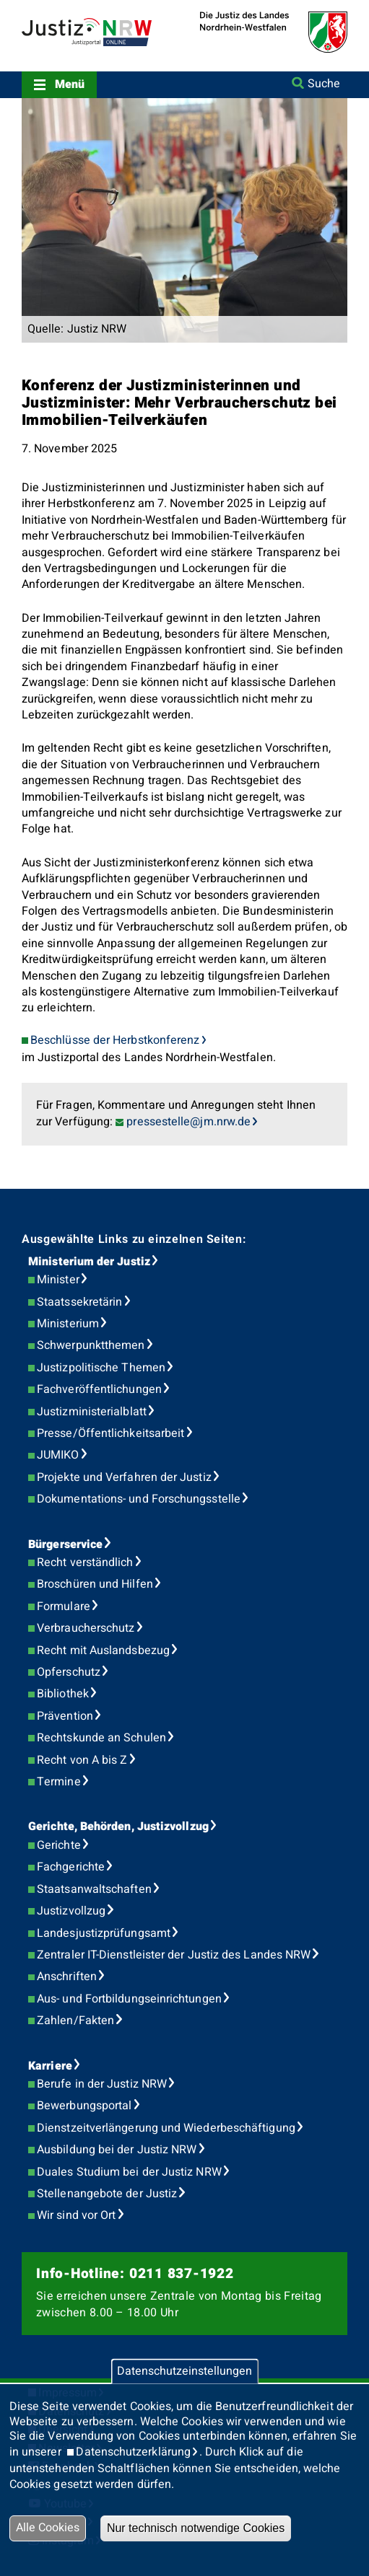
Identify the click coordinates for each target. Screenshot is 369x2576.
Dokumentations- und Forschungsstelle (138, 1499)
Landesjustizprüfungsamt (103, 1933)
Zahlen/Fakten (75, 2020)
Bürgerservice (65, 1544)
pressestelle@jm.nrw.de (188, 1122)
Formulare (63, 1606)
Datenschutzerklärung (133, 2452)
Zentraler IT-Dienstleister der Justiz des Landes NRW (174, 1955)
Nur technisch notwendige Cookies (196, 2528)
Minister (58, 1279)
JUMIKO (58, 1455)
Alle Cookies (47, 2527)
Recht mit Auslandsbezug (103, 1650)
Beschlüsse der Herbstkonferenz (114, 1040)
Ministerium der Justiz (89, 1261)
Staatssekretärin (79, 1302)
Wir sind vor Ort (76, 2215)
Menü (69, 84)
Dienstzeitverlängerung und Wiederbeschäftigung (166, 2128)
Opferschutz (68, 1672)
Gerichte (59, 1845)
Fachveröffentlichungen (99, 1389)
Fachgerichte (71, 1867)
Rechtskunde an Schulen (101, 1737)
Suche (324, 83)
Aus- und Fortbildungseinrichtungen (129, 1999)
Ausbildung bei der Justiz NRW (116, 2149)
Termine (59, 1781)
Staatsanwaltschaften (94, 1889)
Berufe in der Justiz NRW (102, 2084)
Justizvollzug (71, 1911)
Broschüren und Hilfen (95, 1584)
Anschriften (67, 1976)
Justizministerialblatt (92, 1411)
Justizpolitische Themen (101, 1367)
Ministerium (68, 1323)
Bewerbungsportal (84, 2105)
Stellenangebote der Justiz (107, 2193)
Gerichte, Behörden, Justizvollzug (118, 1826)
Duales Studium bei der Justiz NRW (129, 2172)
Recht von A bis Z (82, 1760)
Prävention (65, 1716)
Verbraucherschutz (85, 1628)
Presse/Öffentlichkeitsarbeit (110, 1433)
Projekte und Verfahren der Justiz (124, 1477)
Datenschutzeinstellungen (184, 2371)
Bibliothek (63, 1693)
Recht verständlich (85, 1562)
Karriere (50, 2066)
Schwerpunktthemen (90, 1345)
